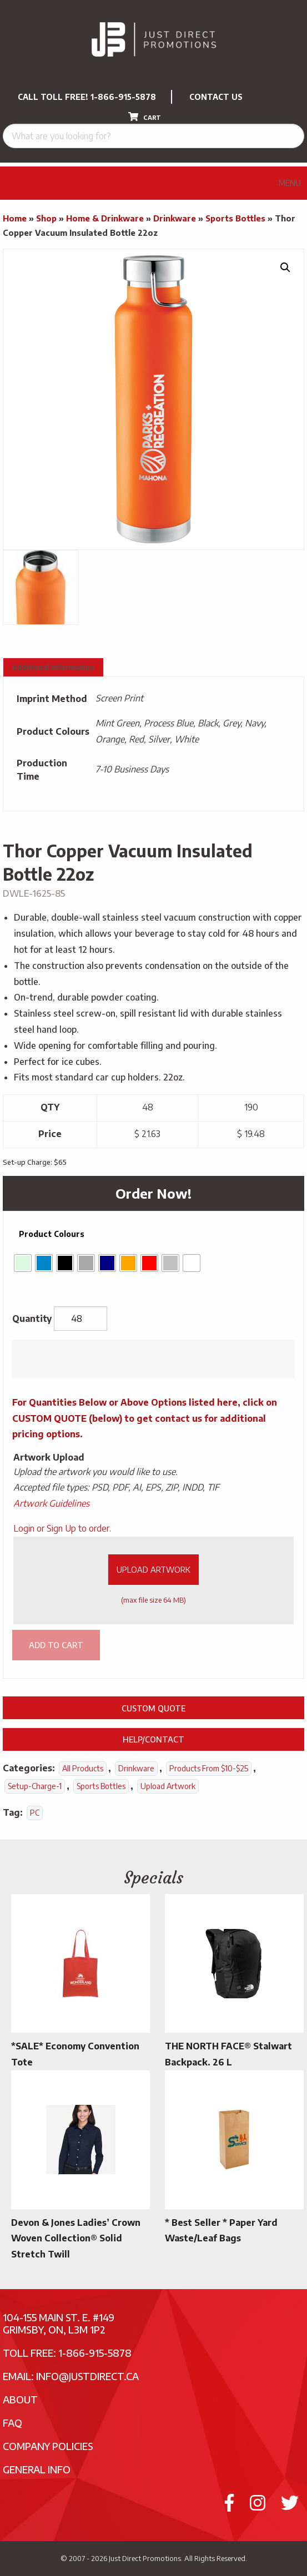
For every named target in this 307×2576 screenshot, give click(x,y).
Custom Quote (153, 1708)
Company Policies (48, 2445)
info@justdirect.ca (87, 2376)
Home (15, 218)
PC (34, 1812)
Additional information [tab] (53, 667)
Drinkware (174, 218)
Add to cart (56, 1645)
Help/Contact (153, 1739)
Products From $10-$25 (208, 1768)
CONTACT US (216, 97)
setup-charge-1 (35, 1786)
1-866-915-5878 (123, 97)
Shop (46, 218)
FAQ (12, 2422)
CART (144, 116)
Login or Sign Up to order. (62, 1528)
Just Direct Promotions (145, 2558)
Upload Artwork (153, 1569)
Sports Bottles (235, 218)
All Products (82, 1768)
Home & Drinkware (105, 218)
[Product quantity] (80, 1318)
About (20, 2399)
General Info (37, 2469)
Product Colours (51, 1234)
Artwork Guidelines (51, 1503)
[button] (285, 267)
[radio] (22, 1263)
